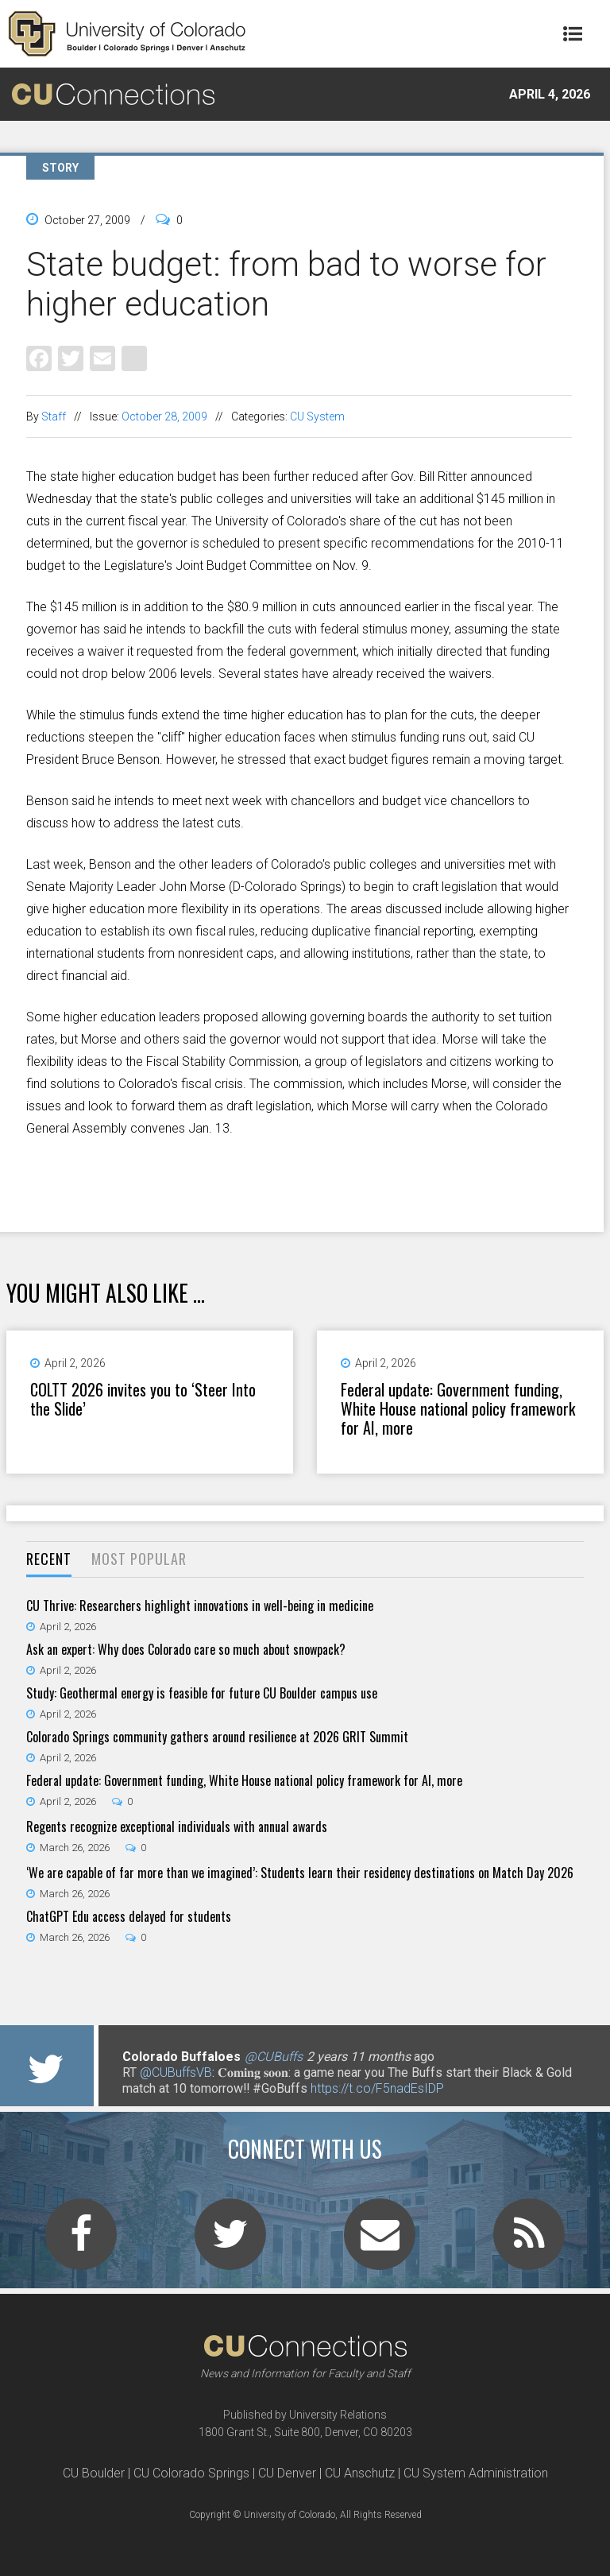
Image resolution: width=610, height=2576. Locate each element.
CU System (317, 416)
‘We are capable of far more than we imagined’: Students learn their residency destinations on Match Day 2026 (299, 1872)
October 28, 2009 (164, 416)
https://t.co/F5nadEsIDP (377, 2088)
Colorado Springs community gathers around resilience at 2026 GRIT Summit (217, 1736)
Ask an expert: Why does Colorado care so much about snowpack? (186, 1649)
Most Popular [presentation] (139, 1558)
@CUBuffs (274, 2056)
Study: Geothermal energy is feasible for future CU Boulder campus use (201, 1692)
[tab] (48, 1560)
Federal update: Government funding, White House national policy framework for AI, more (458, 1408)
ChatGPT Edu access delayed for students (128, 1916)
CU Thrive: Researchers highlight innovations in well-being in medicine (199, 1605)
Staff (53, 416)
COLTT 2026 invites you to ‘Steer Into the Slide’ (143, 1398)
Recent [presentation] (48, 1558)
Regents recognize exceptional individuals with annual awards (176, 1826)
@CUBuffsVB (176, 2072)
